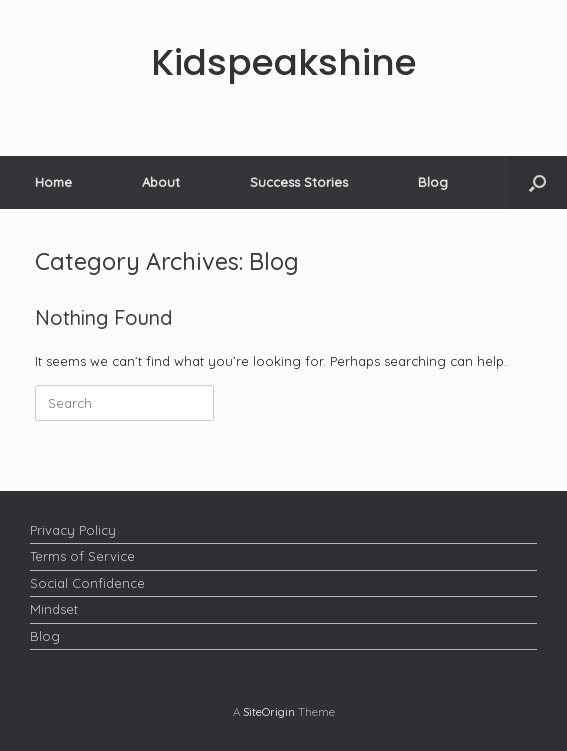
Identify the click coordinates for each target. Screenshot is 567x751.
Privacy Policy (73, 530)
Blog (433, 182)
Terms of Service (82, 556)
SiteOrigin (269, 711)
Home (53, 182)
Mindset (54, 609)
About (161, 182)
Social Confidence (87, 583)
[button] (537, 182)
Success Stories (299, 182)
